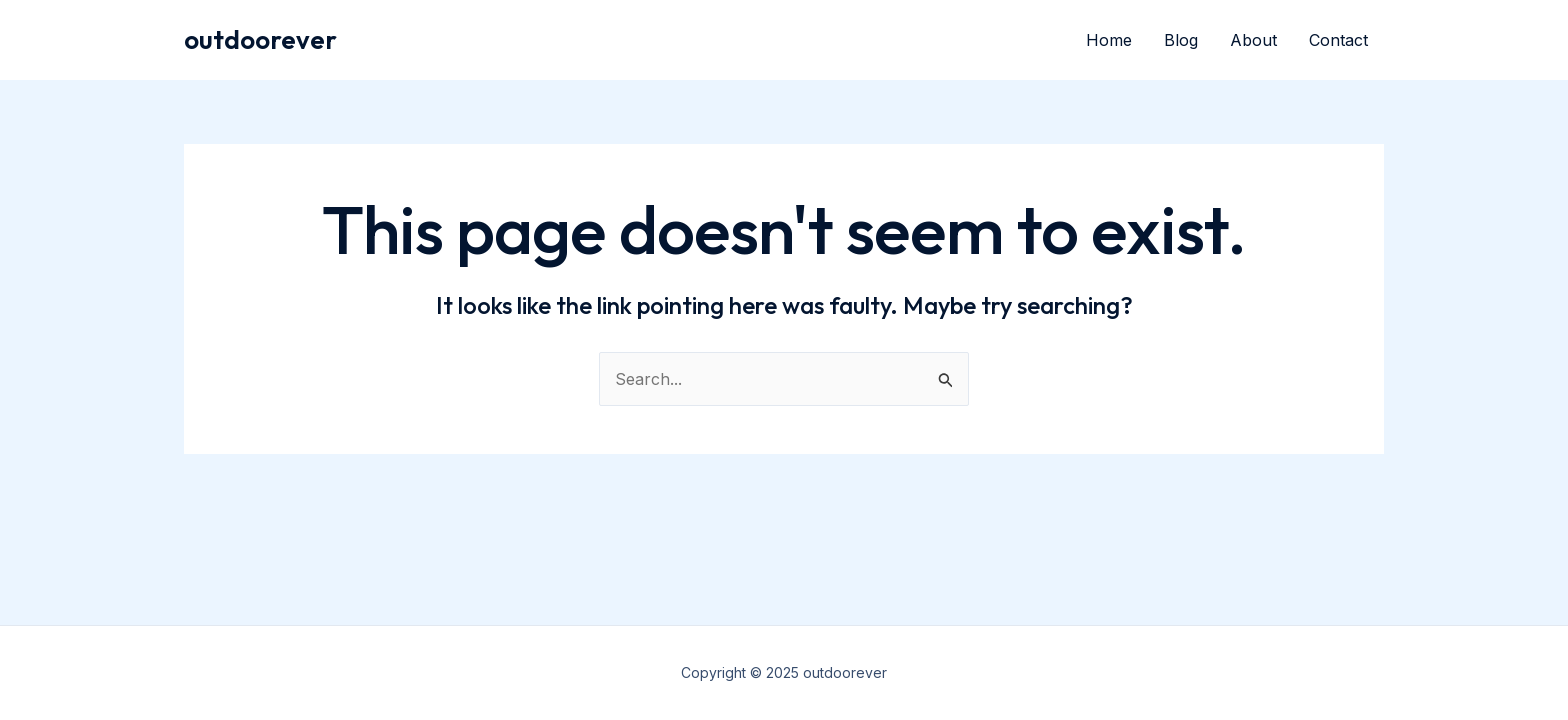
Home (1109, 40)
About (1253, 40)
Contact (1338, 40)
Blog (1181, 40)
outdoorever (260, 39)
